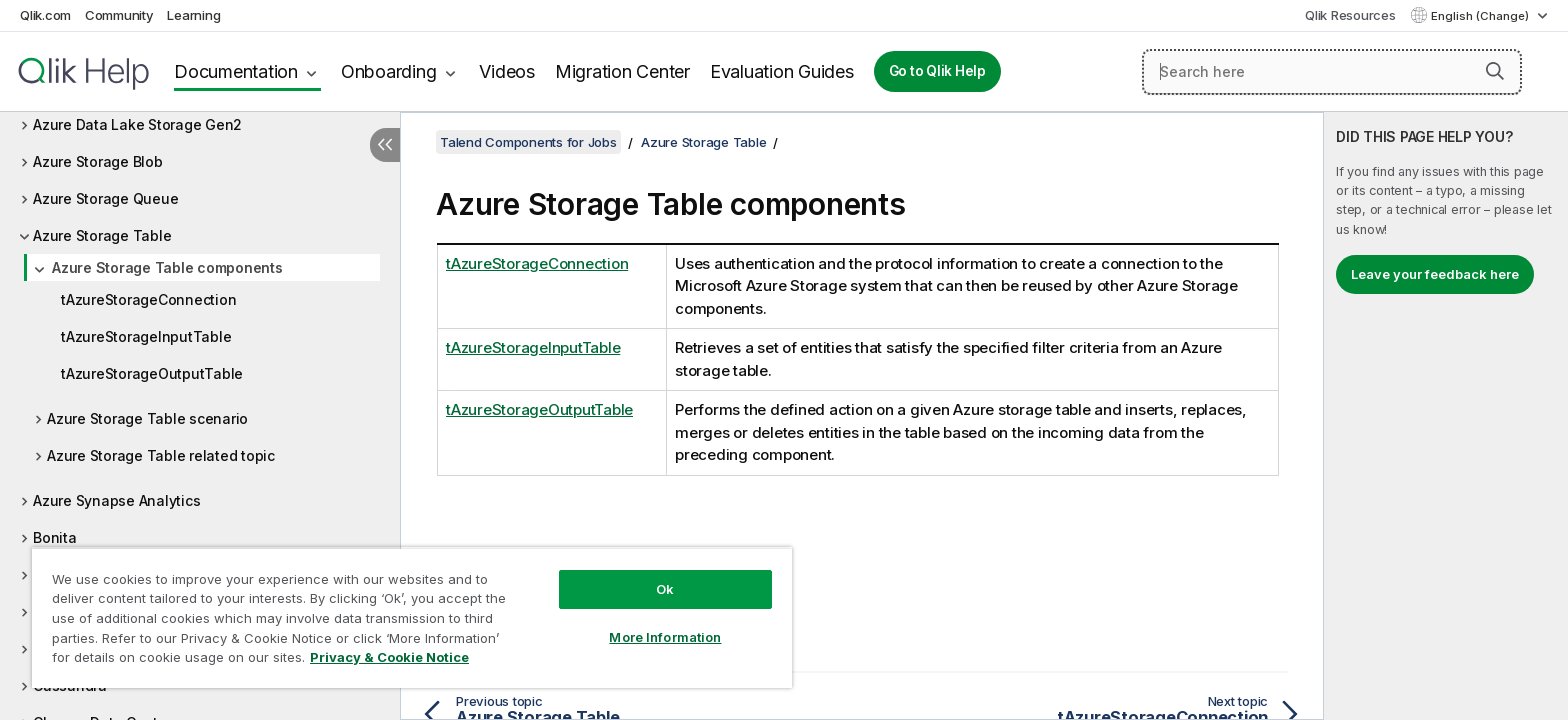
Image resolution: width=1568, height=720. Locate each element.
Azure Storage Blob (98, 161)
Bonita (55, 537)
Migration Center (622, 71)
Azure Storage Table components (167, 267)
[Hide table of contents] (385, 145)
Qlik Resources (1350, 15)
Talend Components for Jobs (528, 142)
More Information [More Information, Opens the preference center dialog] (665, 637)
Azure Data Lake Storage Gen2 (137, 124)
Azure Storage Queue (105, 198)
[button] (1495, 71)
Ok (665, 589)
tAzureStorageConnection (148, 299)
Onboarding (389, 71)
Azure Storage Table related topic (161, 455)
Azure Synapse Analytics (116, 500)
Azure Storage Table (102, 235)
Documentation (236, 71)
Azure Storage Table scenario (147, 418)
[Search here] (1332, 72)
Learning (193, 15)
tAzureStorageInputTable (146, 336)
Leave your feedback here (1435, 274)
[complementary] (1446, 416)
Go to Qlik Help (937, 71)
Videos (507, 71)
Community (119, 15)
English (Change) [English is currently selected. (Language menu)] (1481, 16)
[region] (412, 617)
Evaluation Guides (782, 71)
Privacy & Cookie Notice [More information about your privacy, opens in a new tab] (389, 657)
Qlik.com (45, 15)
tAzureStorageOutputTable (152, 373)
